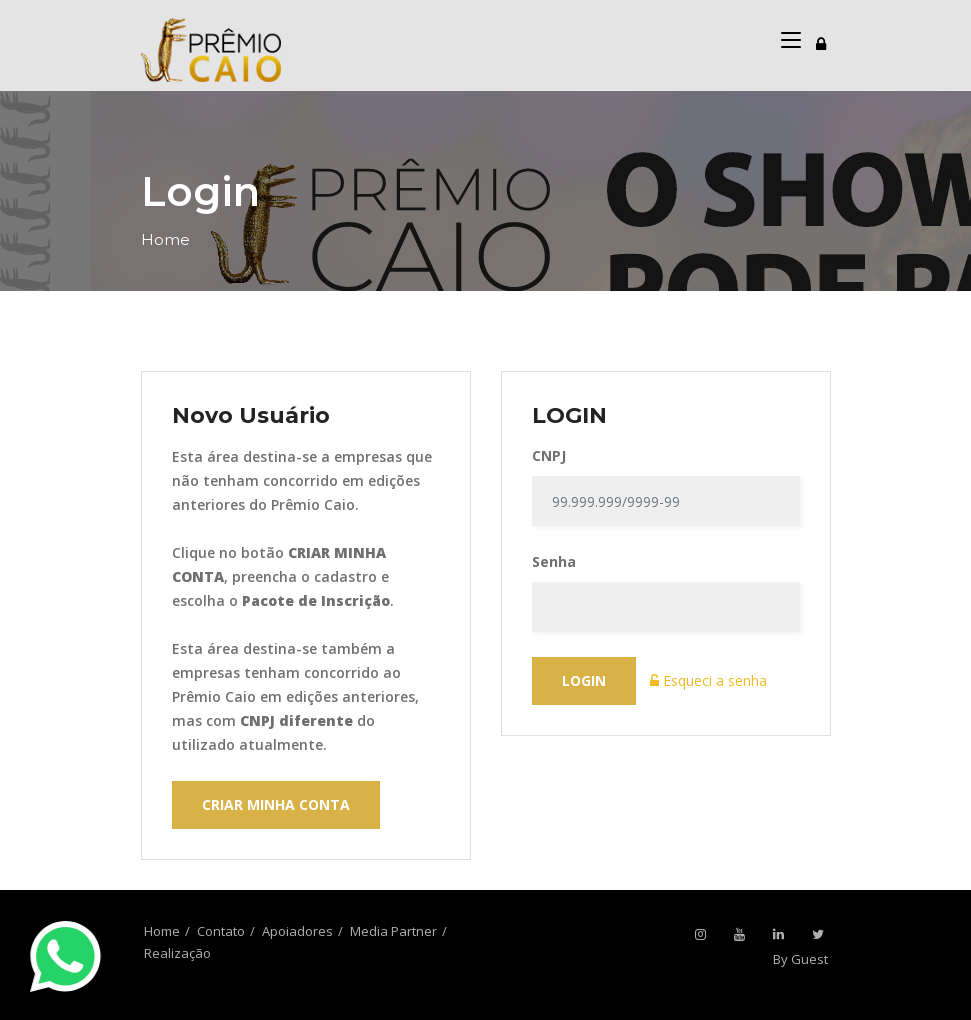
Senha (554, 561)
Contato (221, 931)
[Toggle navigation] (821, 41)
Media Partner (393, 931)
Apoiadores (297, 931)
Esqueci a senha (708, 680)
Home (165, 239)
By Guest (800, 959)
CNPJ (549, 455)
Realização (177, 953)
